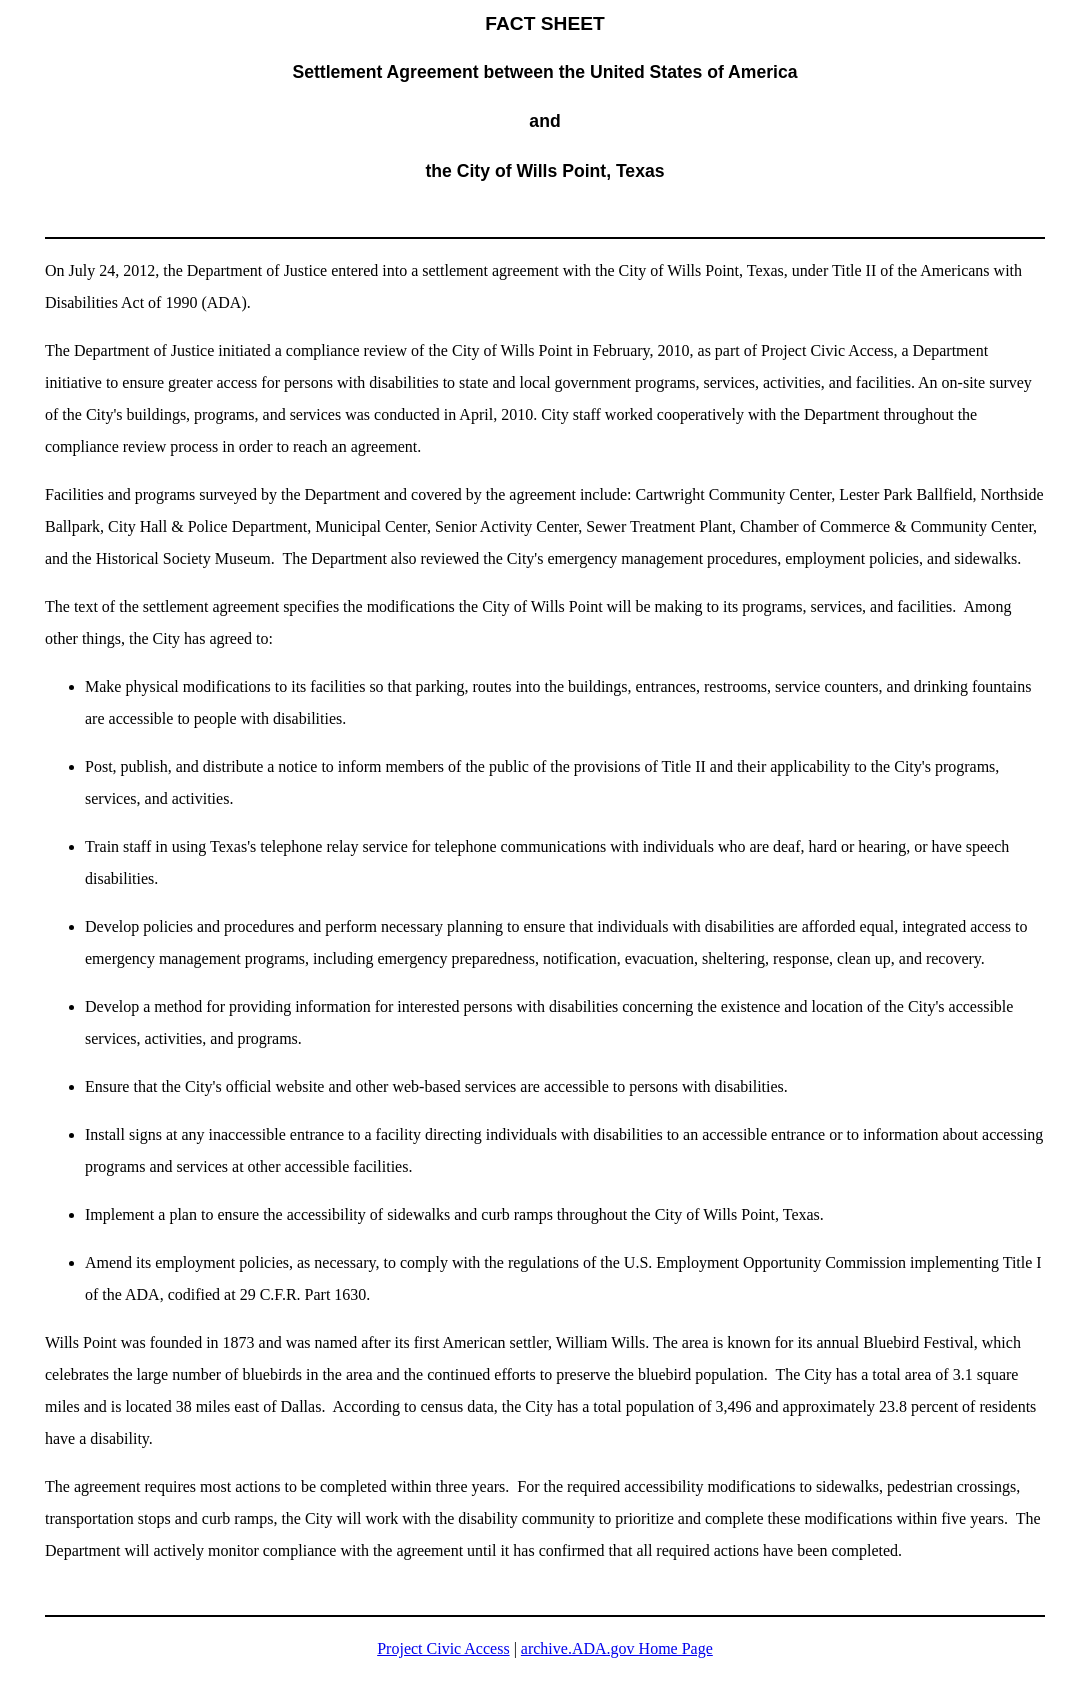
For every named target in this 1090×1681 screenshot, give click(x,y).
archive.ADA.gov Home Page (617, 1648)
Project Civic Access (443, 1648)
